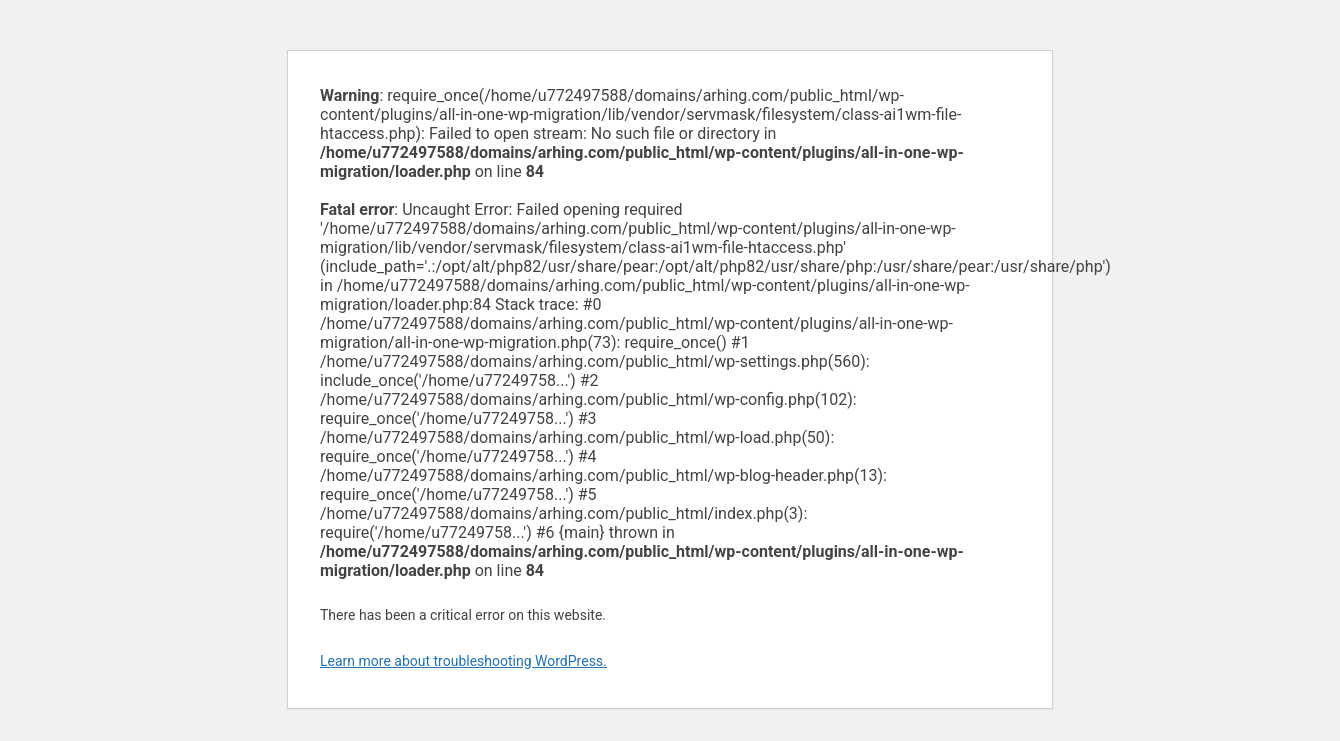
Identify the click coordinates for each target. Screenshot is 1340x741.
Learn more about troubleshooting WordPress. (463, 661)
